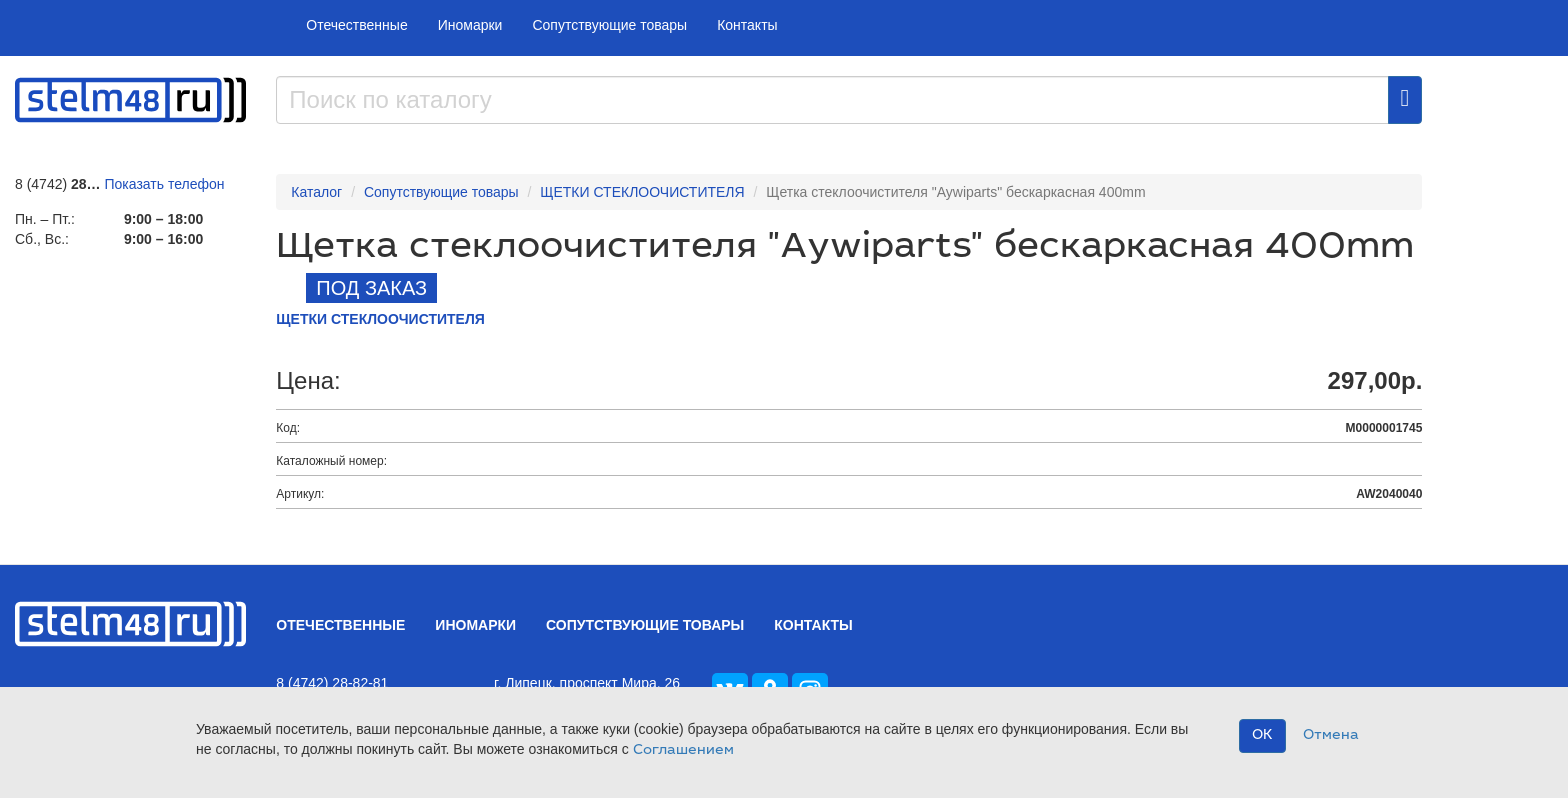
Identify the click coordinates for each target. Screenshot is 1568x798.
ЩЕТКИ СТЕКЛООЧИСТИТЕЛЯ (642, 192)
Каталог (316, 192)
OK (1262, 736)
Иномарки (470, 25)
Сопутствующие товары (609, 25)
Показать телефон (165, 184)
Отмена (1331, 736)
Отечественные (356, 25)
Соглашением (683, 751)
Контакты (747, 25)
